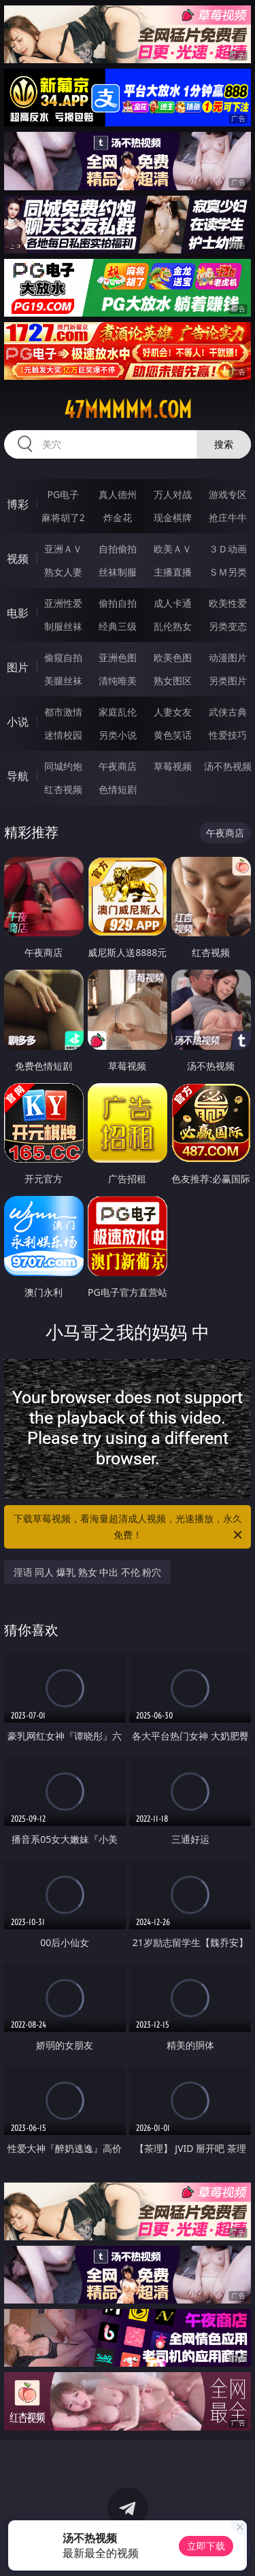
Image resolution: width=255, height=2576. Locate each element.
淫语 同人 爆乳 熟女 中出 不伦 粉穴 (88, 1572)
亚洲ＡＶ (63, 548)
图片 (18, 667)
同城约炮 (63, 766)
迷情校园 (63, 734)
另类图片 (228, 680)
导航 (18, 776)
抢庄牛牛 (228, 517)
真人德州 (118, 494)
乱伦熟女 (173, 626)
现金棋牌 (173, 517)
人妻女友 (173, 711)
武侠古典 (228, 711)
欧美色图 (173, 657)
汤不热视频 (228, 766)
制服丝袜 (63, 626)
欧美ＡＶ (173, 548)
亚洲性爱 (63, 603)
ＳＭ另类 (228, 571)
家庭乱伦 (118, 711)
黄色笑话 (173, 734)
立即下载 (206, 2545)
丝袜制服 (118, 571)
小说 (18, 721)
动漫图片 (228, 657)
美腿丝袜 (63, 680)
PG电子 (63, 494)
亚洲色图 (118, 657)
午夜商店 (118, 766)
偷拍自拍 (118, 603)
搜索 (223, 444)
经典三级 (118, 626)
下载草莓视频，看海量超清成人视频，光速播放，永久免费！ (129, 1527)
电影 (18, 612)
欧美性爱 (228, 603)
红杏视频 (63, 789)
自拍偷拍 (118, 548)
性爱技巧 (228, 734)
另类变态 (228, 626)
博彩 (18, 504)
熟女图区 (173, 680)
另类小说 (118, 734)
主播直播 (173, 571)
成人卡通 (173, 603)
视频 (18, 558)
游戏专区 (228, 494)
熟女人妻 (63, 571)
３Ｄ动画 (228, 548)
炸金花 (117, 517)
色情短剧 (118, 789)
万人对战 (173, 494)
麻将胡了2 (63, 517)
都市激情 (63, 711)
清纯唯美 (118, 680)
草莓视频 (173, 766)
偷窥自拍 (63, 657)
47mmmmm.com (128, 409)
